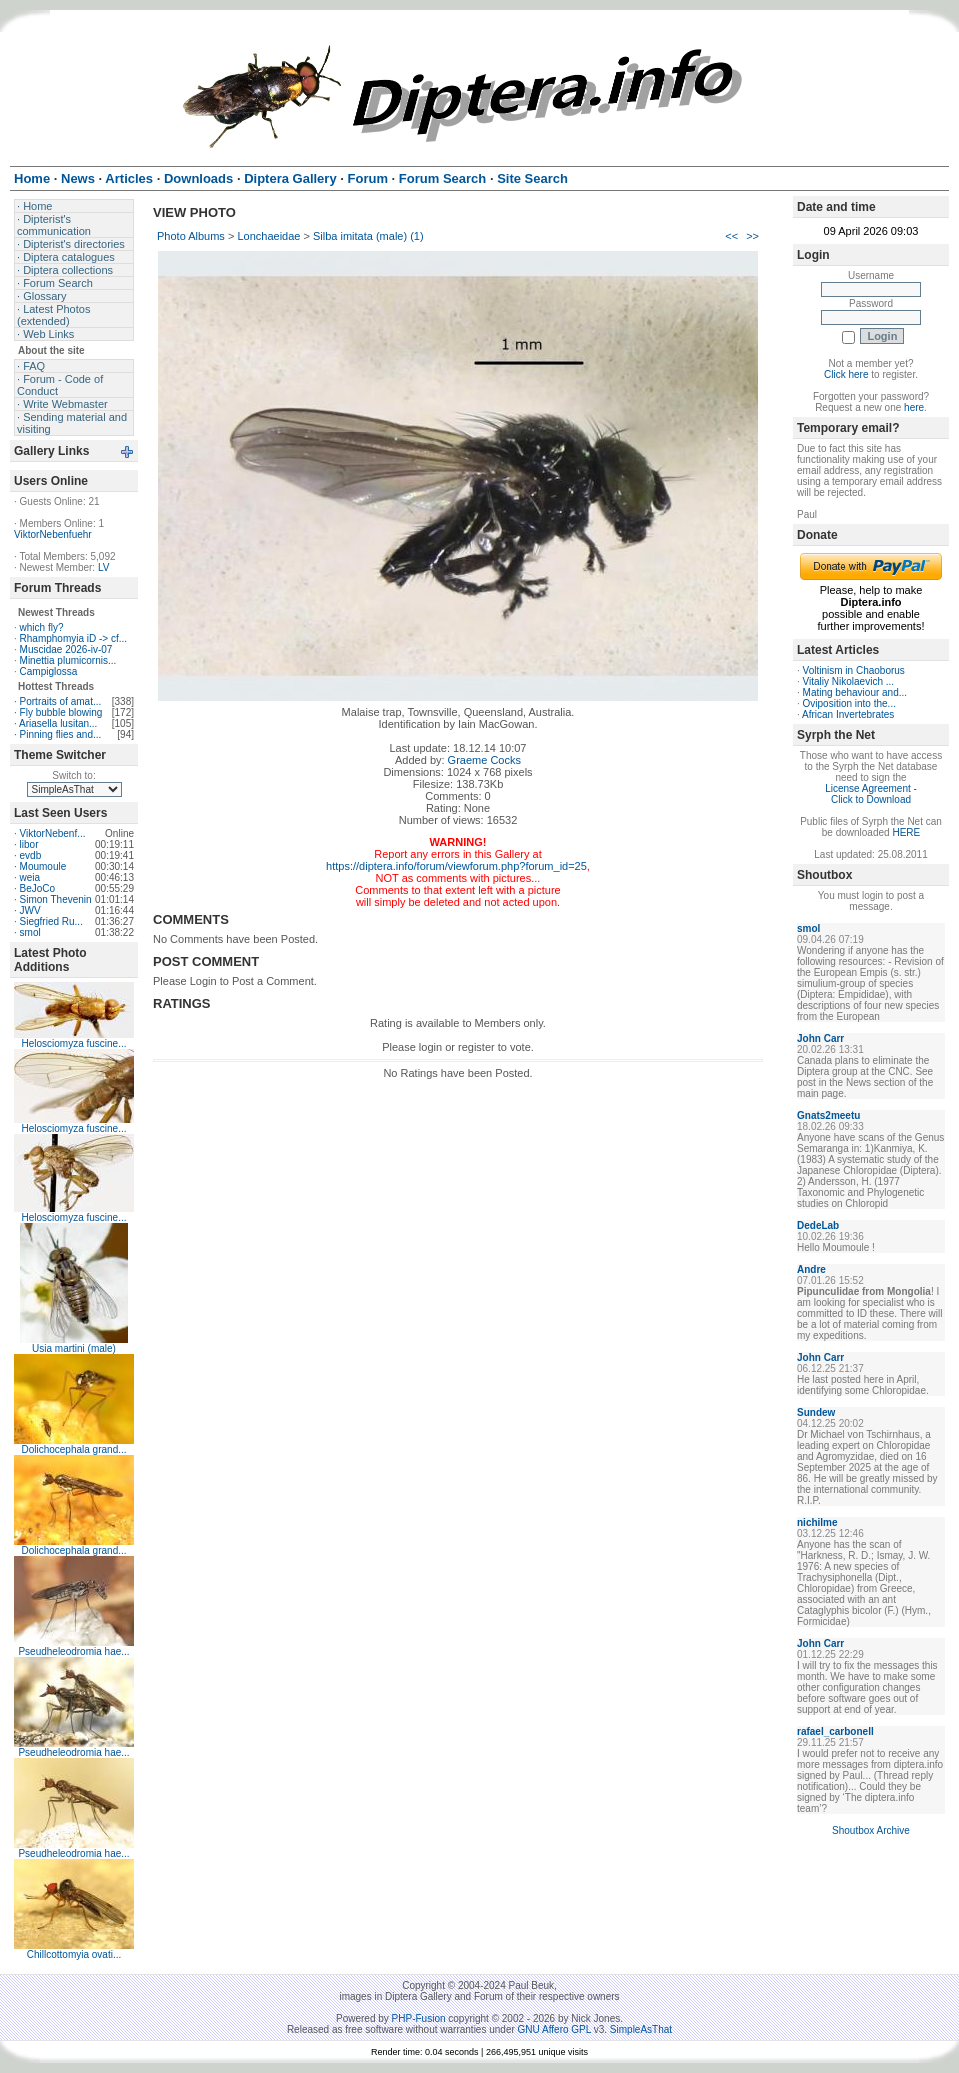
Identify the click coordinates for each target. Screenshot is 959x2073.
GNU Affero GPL (554, 2029)
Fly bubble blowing (61, 712)
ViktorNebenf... (53, 833)
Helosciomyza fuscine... (73, 1043)
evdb (31, 855)
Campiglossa (49, 671)
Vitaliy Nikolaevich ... (849, 681)
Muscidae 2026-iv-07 (66, 649)
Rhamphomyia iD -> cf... (74, 638)
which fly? (42, 627)
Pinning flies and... (61, 734)
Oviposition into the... (849, 703)
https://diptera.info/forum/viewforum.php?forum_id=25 (456, 866)
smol (30, 932)
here (914, 407)
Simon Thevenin (56, 899)
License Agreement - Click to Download (871, 794)
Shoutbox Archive (871, 1830)
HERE (906, 832)
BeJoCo (38, 888)
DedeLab (818, 1225)
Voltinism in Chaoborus (854, 670)
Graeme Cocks (484, 760)
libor (29, 844)
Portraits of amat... (61, 701)
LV (104, 567)
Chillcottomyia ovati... (74, 1954)
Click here (846, 374)
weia (30, 877)
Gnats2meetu (828, 1115)
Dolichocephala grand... (73, 1449)
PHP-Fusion (419, 2018)
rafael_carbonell (835, 1731)
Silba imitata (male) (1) (368, 236)
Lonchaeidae (268, 236)
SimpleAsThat (641, 2029)
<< (731, 236)
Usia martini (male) (74, 1348)
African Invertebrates (848, 714)
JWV (30, 910)
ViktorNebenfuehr (53, 534)
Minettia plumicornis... (68, 660)
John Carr (820, 1038)
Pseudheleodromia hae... (73, 1651)
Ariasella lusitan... (58, 723)
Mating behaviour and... (855, 692)
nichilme (817, 1522)
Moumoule (43, 866)
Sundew (816, 1412)
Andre (811, 1269)
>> (752, 236)
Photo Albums (191, 236)
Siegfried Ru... (51, 921)
